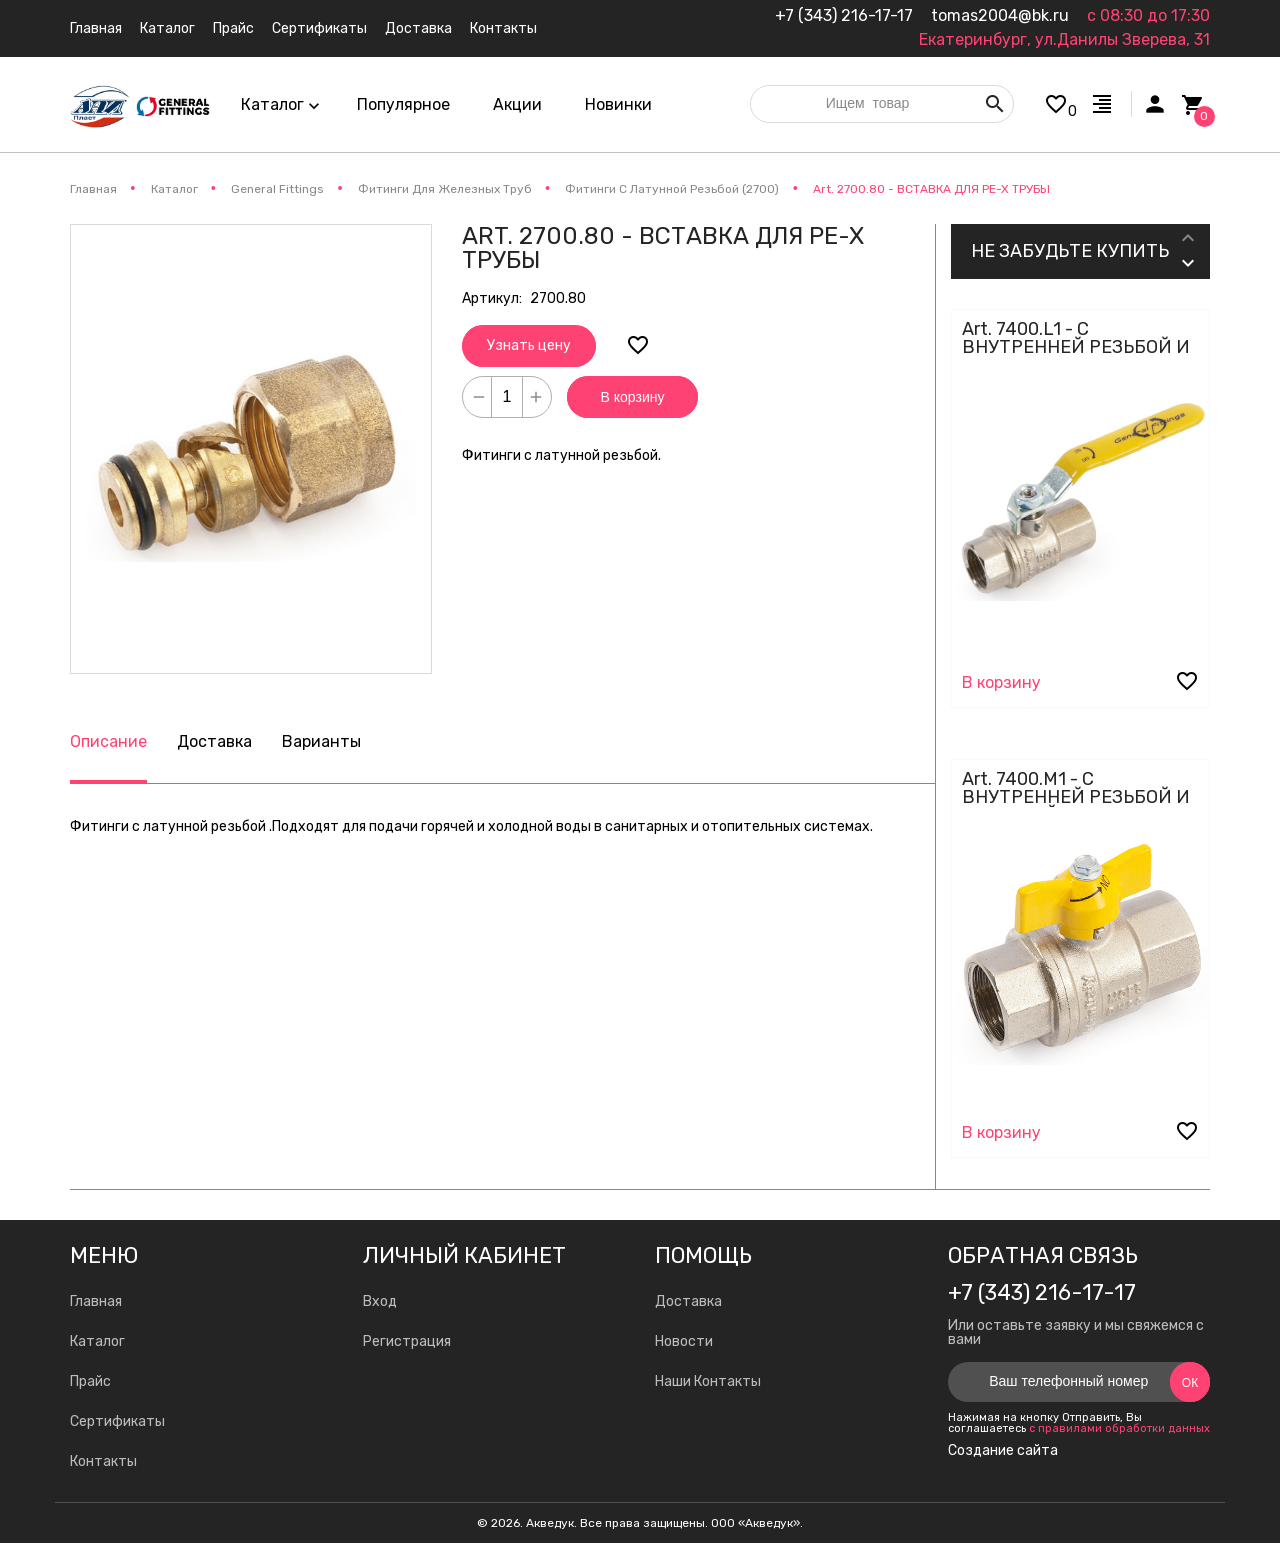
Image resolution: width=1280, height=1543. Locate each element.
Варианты (321, 741)
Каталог (97, 1341)
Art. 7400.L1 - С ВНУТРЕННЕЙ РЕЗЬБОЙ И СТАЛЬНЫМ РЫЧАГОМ (1076, 347)
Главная (96, 1301)
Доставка (214, 741)
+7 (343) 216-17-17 (844, 15)
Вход (380, 1301)
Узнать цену (529, 345)
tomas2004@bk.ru (1000, 15)
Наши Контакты (708, 1381)
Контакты (103, 1461)
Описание (108, 741)
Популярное (403, 104)
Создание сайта (1003, 1451)
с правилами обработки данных (1119, 1428)
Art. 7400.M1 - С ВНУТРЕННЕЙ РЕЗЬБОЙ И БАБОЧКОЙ (1076, 797)
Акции (517, 104)
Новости (684, 1341)
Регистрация (407, 1341)
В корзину (633, 397)
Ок (1190, 1383)
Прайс (90, 1381)
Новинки (618, 104)
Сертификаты (117, 1421)
